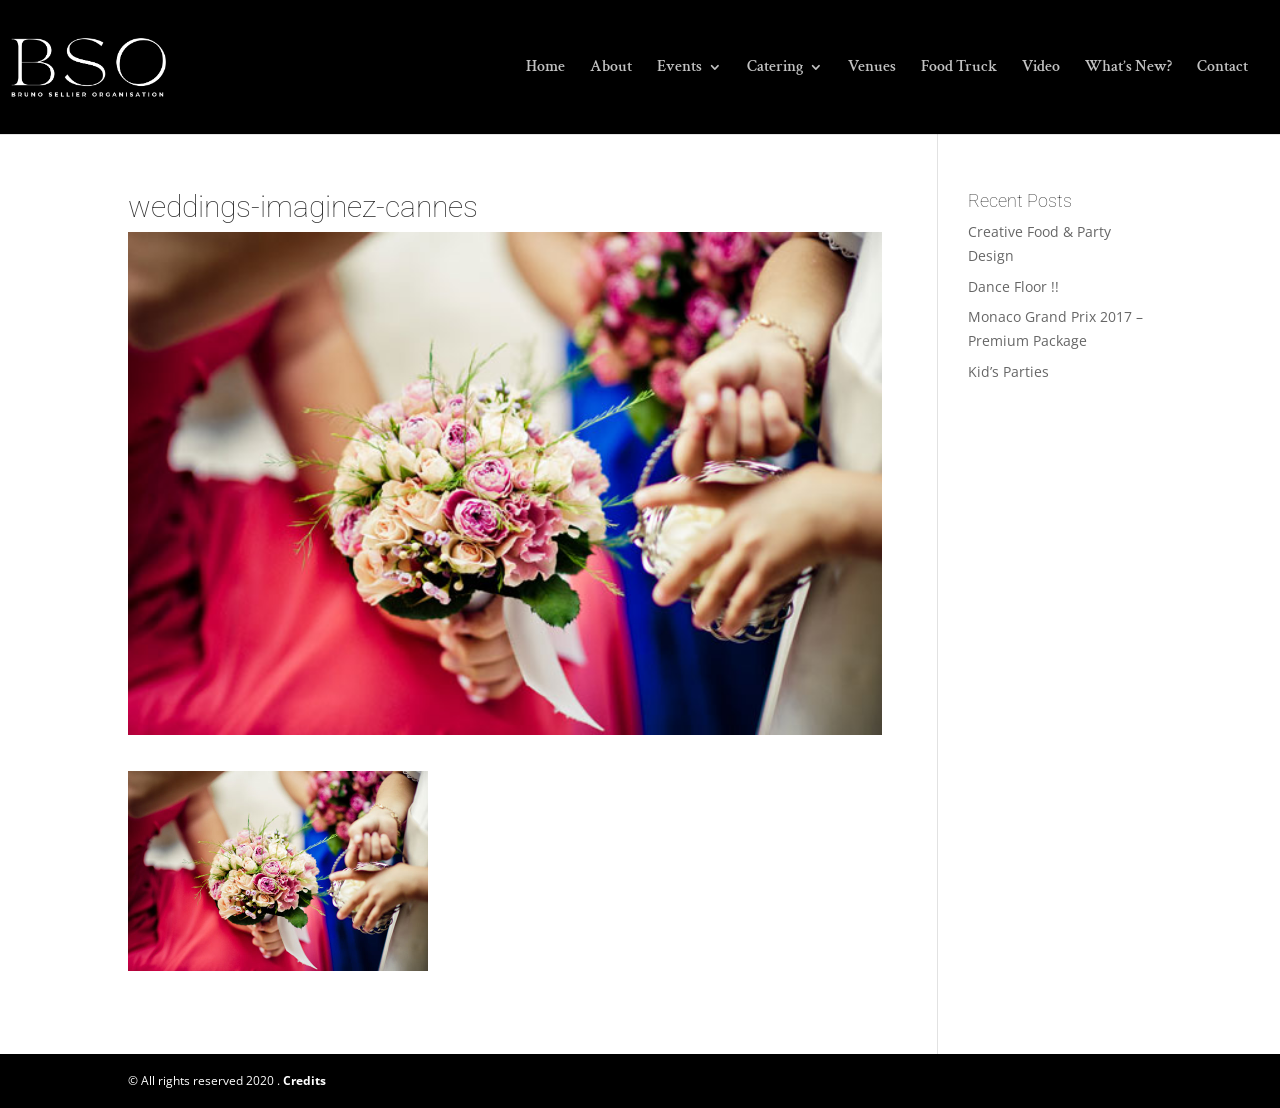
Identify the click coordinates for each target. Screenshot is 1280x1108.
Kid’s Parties (1008, 371)
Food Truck (959, 68)
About (611, 68)
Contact (1222, 68)
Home (545, 68)
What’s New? (1128, 68)
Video (1041, 68)
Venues (872, 68)
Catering (775, 68)
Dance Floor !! (1013, 286)
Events (679, 68)
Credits (304, 1080)
